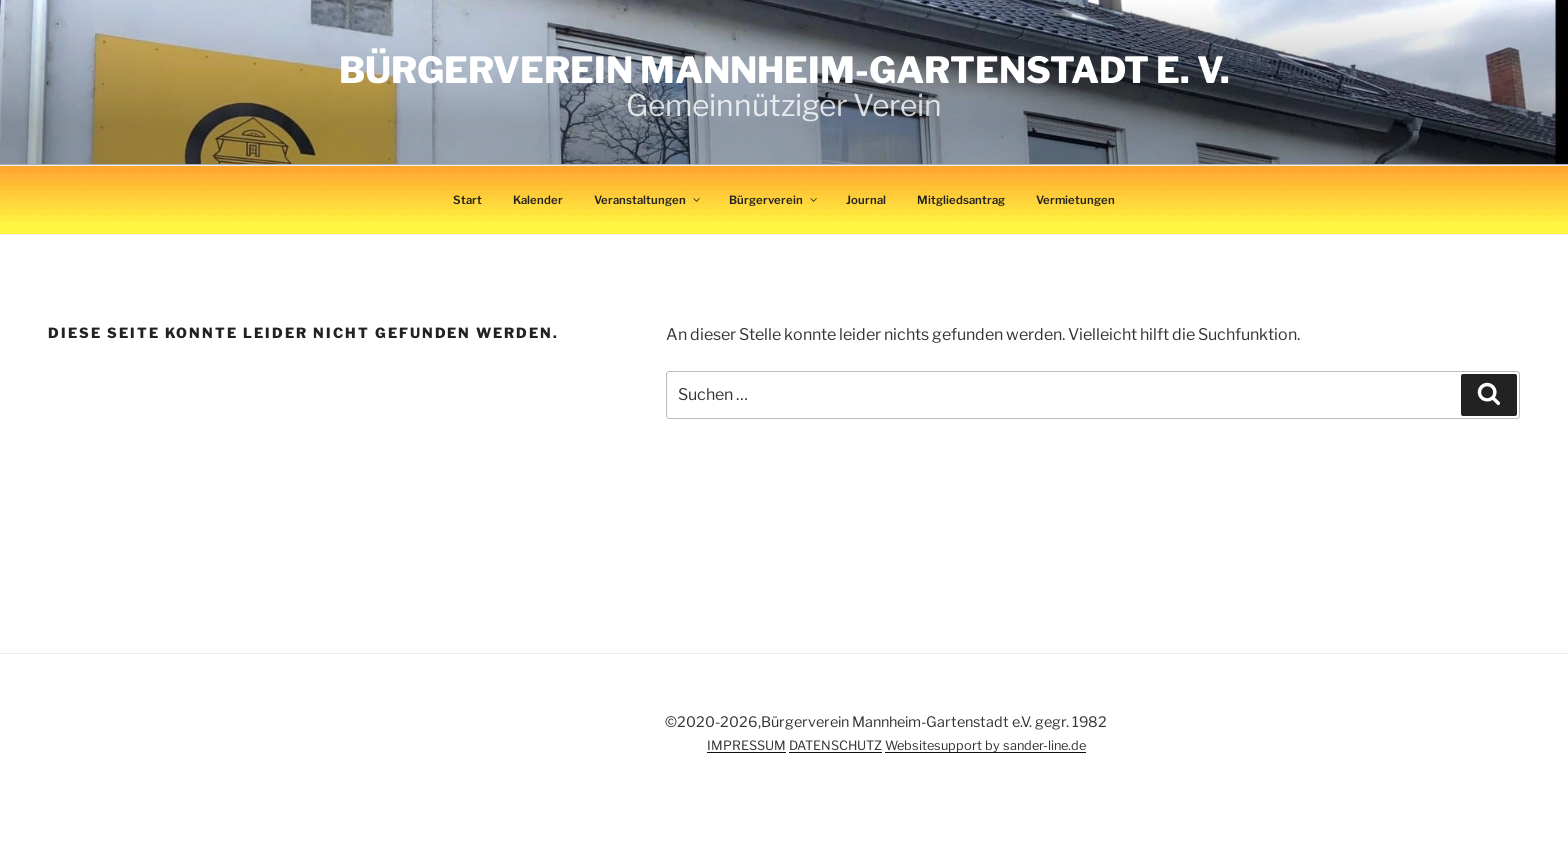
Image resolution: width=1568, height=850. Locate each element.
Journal (866, 200)
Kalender (538, 200)
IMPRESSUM (746, 745)
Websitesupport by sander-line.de (985, 745)
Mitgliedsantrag (961, 200)
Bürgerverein (774, 200)
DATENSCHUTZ (835, 745)
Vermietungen (1075, 200)
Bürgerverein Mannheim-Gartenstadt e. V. (784, 70)
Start (467, 200)
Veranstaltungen (648, 200)
